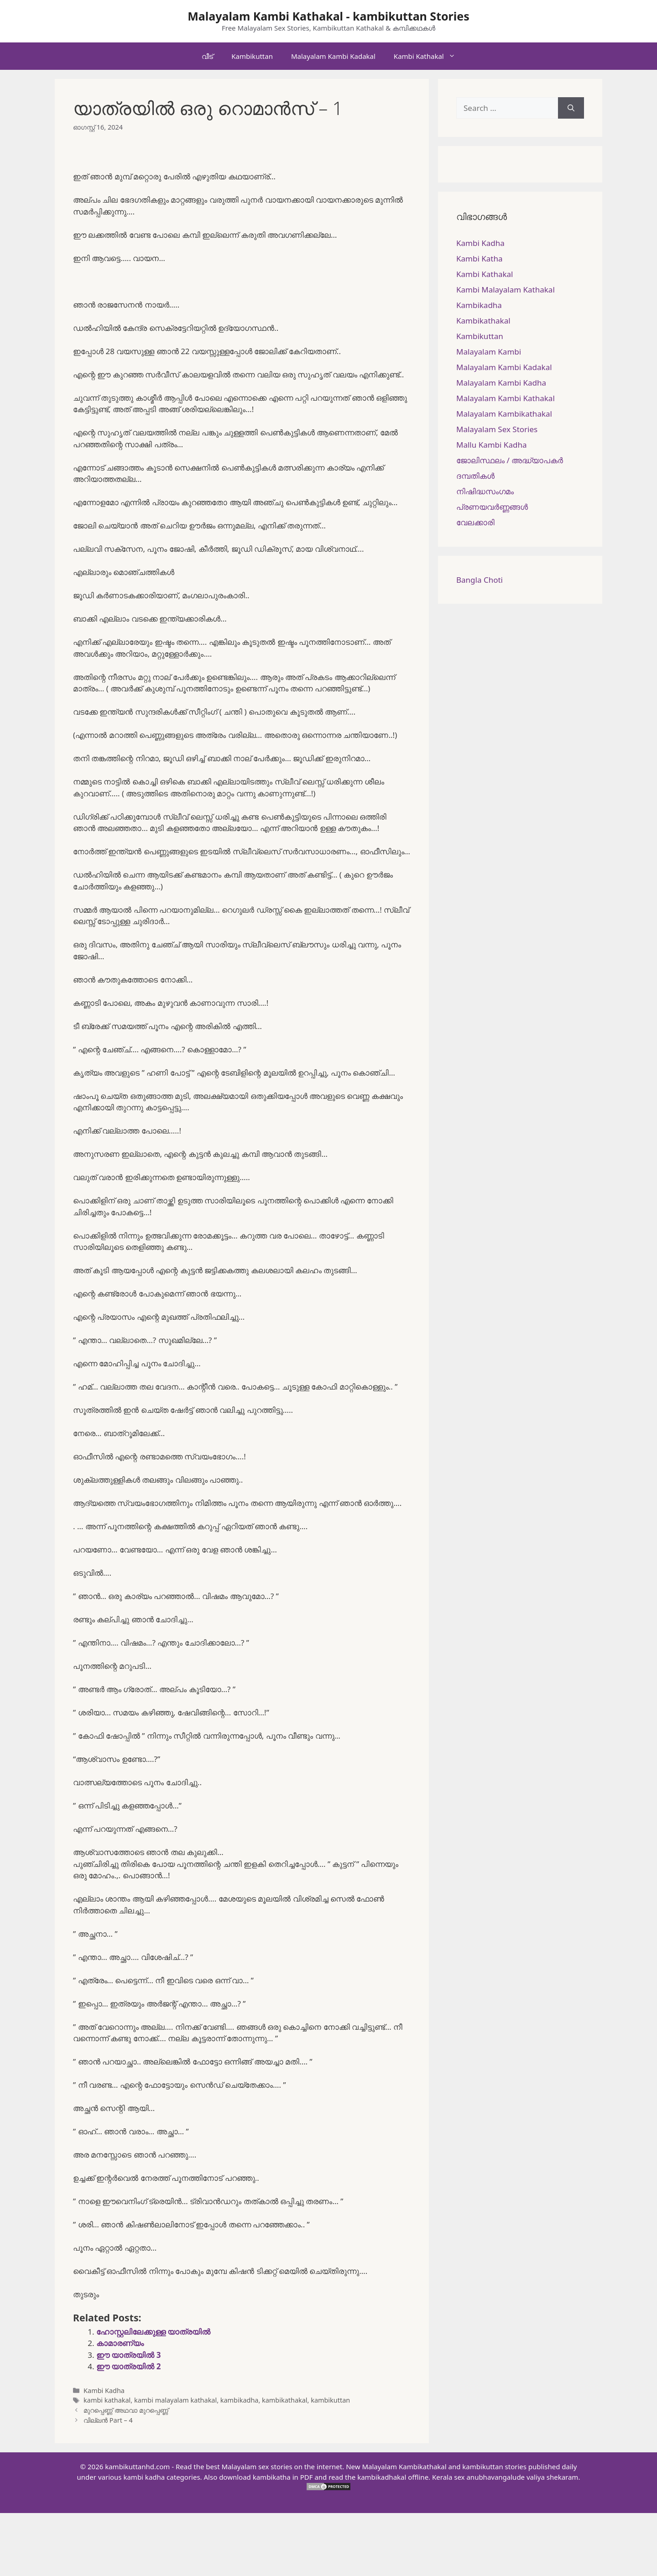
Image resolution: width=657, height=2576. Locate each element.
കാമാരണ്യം (120, 2343)
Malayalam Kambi (488, 351)
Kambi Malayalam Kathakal (505, 289)
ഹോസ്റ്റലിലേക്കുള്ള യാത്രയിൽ (153, 2331)
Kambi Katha (479, 258)
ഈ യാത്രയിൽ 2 (128, 2366)
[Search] (571, 108)
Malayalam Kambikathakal (504, 413)
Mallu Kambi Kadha (491, 444)
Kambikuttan (252, 56)
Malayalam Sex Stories (496, 429)
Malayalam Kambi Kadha (501, 382)
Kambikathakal (483, 320)
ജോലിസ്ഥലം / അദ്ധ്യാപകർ (509, 460)
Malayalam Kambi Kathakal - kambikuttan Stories (328, 16)
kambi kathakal (106, 2400)
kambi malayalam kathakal (175, 2400)
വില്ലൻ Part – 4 (108, 2420)
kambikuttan (330, 2400)
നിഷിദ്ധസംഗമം (485, 491)
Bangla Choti (479, 580)
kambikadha (239, 2400)
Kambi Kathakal (429, 56)
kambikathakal (285, 2400)
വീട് (207, 56)
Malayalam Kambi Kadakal (333, 56)
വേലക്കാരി (475, 522)
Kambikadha (479, 305)
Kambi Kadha (104, 2390)
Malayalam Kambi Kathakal (505, 398)
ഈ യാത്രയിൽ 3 (128, 2355)
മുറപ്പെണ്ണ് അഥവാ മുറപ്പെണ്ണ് (125, 2410)
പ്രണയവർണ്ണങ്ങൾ (492, 507)
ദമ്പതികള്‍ (475, 475)
